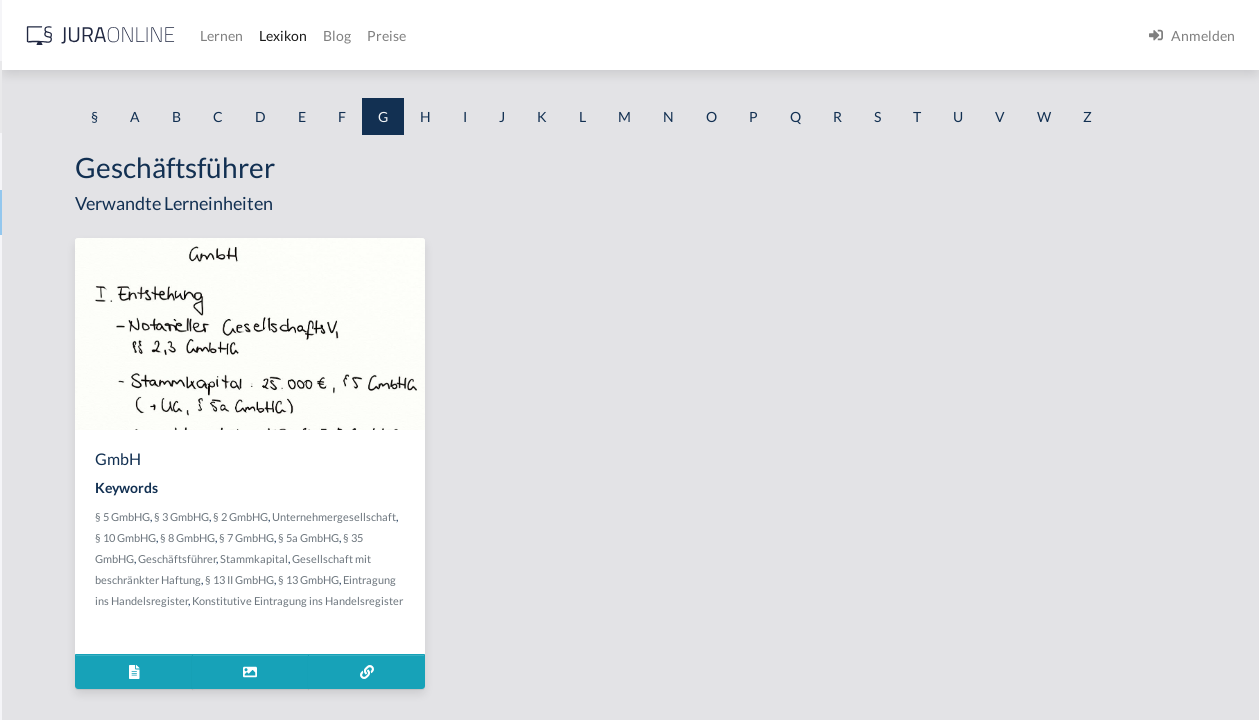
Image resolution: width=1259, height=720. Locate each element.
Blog (655, 35)
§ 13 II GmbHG (499, 637)
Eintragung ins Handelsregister (472, 658)
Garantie (43, 347)
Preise (704, 35)
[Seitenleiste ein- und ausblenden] (288, 30)
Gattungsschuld (64, 392)
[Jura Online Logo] (419, 35)
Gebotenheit (54, 527)
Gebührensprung (68, 617)
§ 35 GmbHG (552, 595)
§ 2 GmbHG (500, 553)
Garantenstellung (69, 302)
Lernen (539, 35)
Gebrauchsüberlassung (87, 572)
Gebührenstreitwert (78, 662)
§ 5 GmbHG (382, 553)
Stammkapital (471, 616)
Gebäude (43, 437)
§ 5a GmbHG (487, 595)
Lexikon (601, 35)
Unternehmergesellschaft (417, 574)
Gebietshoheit (59, 482)
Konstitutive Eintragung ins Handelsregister (460, 679)
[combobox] (160, 97)
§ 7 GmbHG (425, 595)
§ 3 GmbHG (441, 553)
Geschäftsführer (394, 616)
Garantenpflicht (65, 257)
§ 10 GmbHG (513, 574)
